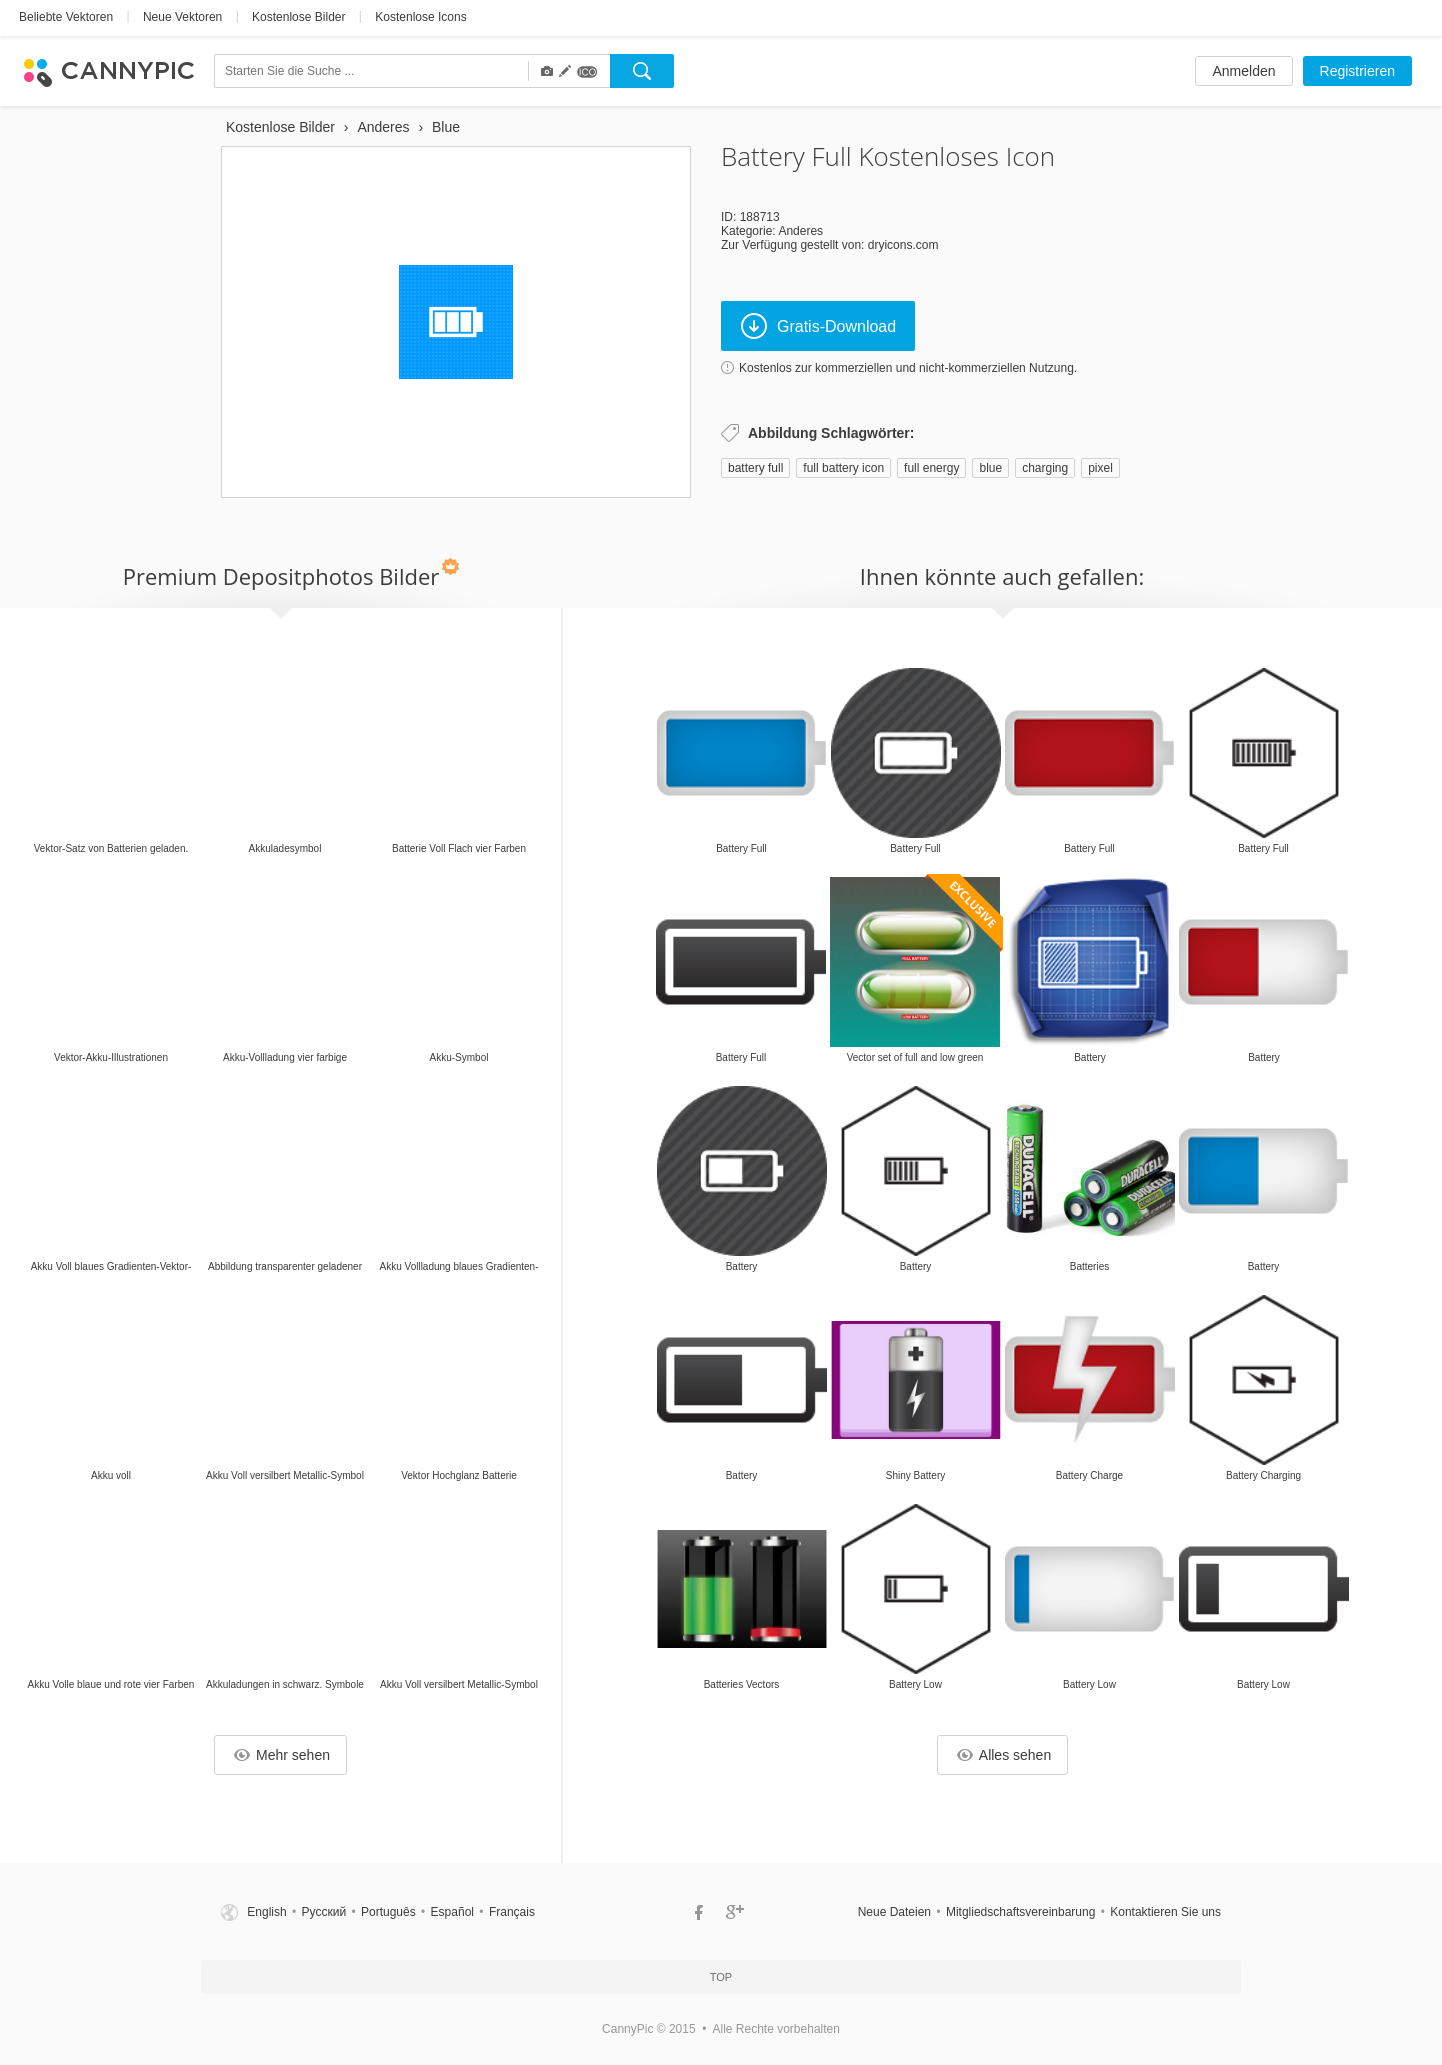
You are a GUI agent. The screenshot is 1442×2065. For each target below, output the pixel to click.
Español (452, 1912)
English (266, 1912)
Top (721, 1977)
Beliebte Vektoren (66, 17)
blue (990, 468)
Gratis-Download (818, 326)
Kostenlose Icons (420, 17)
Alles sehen (1004, 1755)
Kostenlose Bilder (298, 17)
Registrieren (1357, 71)
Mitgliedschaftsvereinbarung (1020, 1912)
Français (512, 1912)
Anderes (800, 231)
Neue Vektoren (182, 17)
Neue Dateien (894, 1912)
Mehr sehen (282, 1755)
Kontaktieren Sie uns (1165, 1912)
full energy (931, 468)
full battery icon (843, 468)
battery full (755, 468)
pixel (1100, 468)
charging (1045, 468)
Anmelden (1243, 71)
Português (388, 1912)
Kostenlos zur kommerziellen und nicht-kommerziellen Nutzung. (908, 368)
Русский (324, 1912)
